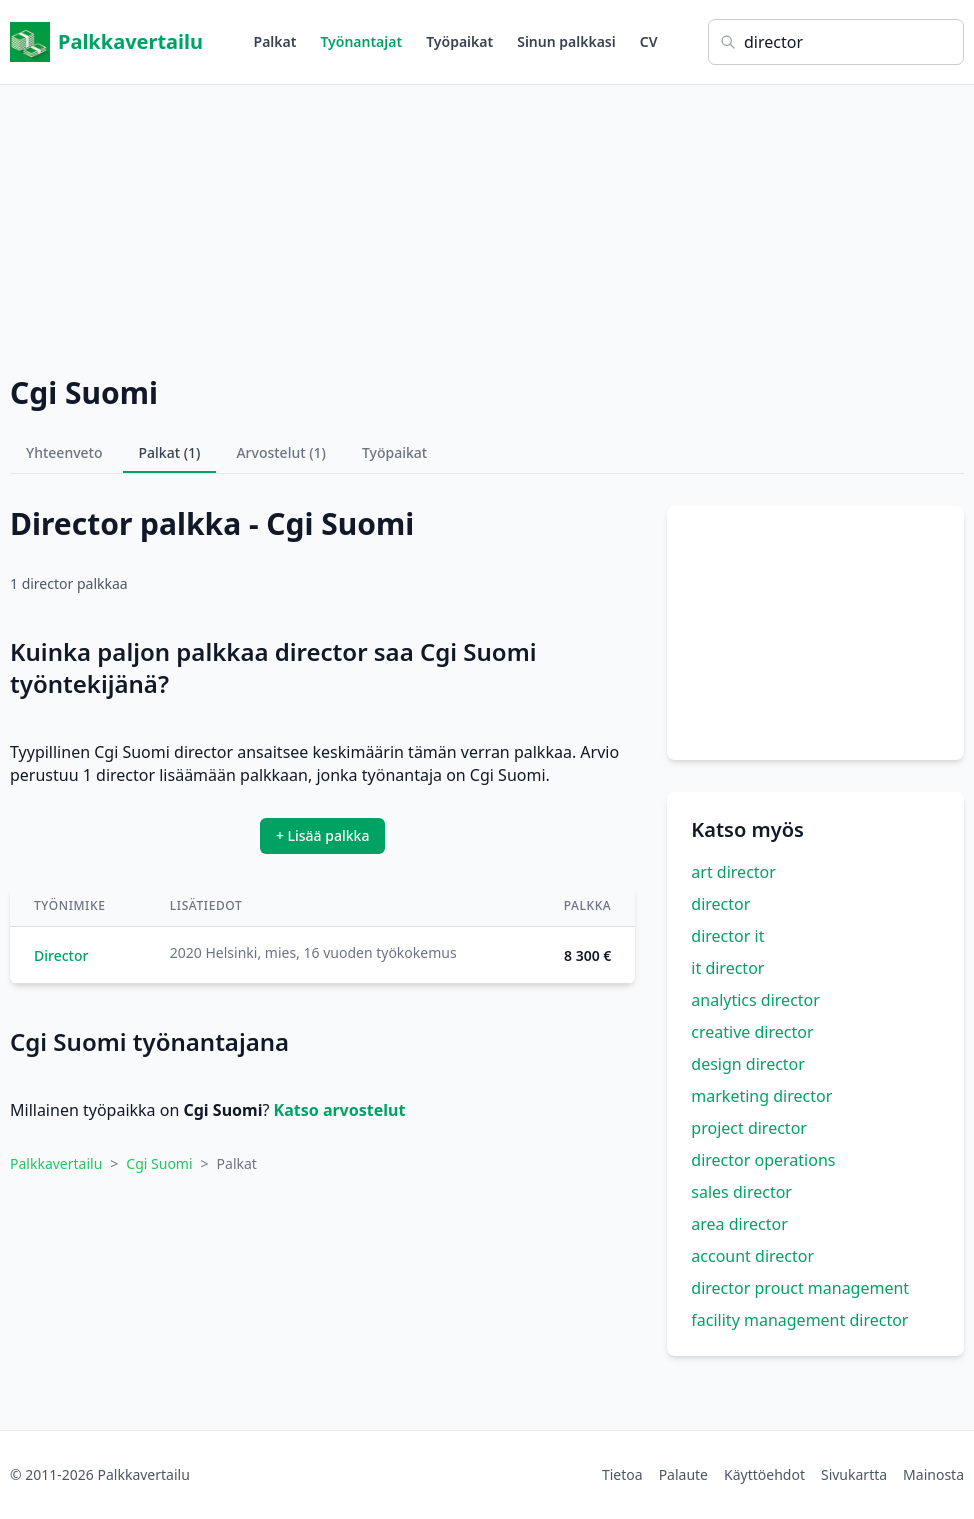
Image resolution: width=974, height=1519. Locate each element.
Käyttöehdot (764, 1474)
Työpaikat (459, 41)
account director (752, 1256)
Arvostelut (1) (281, 452)
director (720, 904)
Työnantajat (361, 41)
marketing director (761, 1096)
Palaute (683, 1474)
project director (749, 1128)
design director (748, 1064)
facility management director (799, 1320)
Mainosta (933, 1474)
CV (649, 41)
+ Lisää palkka (323, 835)
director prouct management (800, 1288)
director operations (763, 1160)
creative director (752, 1032)
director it (727, 936)
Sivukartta (854, 1474)
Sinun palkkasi (566, 41)
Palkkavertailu (106, 42)
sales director (741, 1192)
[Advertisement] (487, 225)
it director (727, 968)
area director (739, 1224)
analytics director (755, 1000)
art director (733, 872)
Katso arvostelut (340, 1110)
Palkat (275, 41)
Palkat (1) (170, 452)
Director (61, 955)
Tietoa (622, 1474)
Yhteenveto (64, 452)
